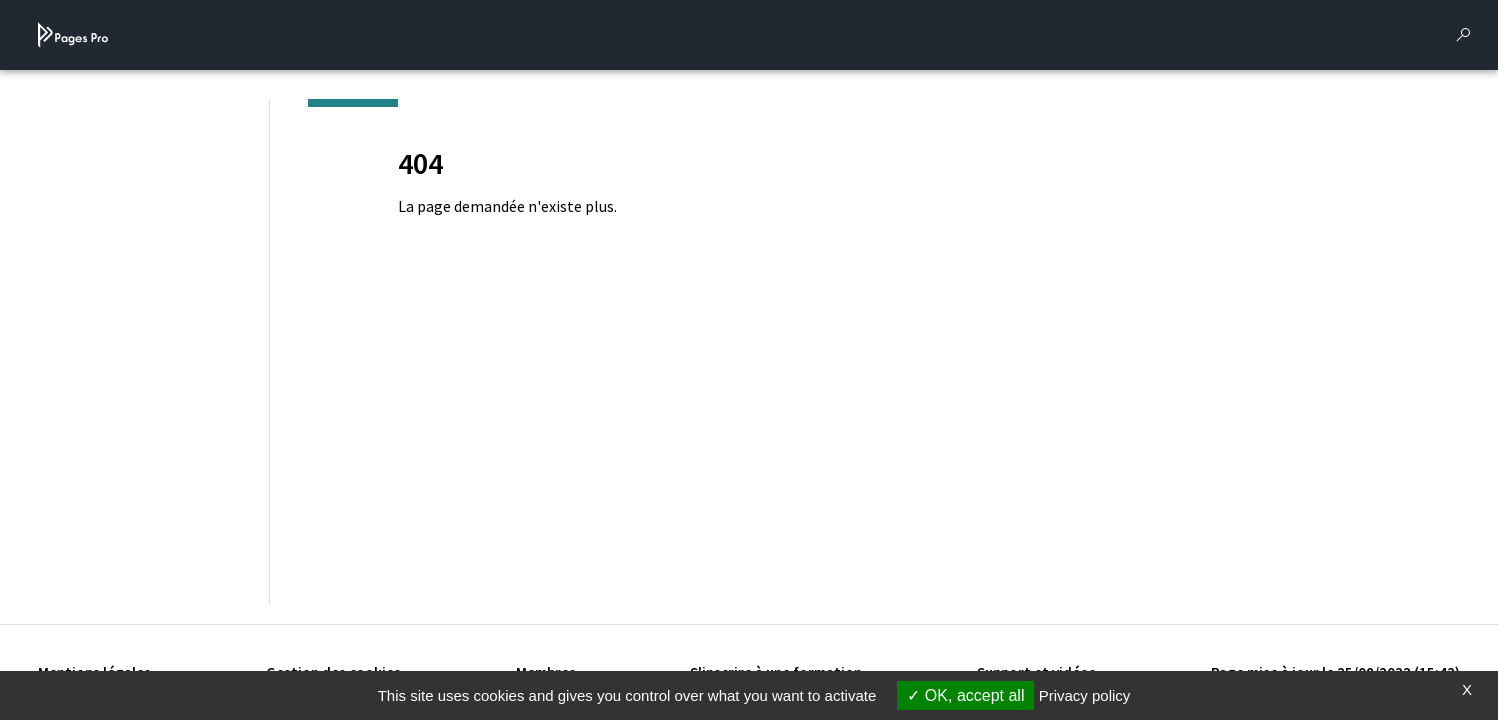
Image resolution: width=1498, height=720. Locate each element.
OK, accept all (965, 695)
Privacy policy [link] (1085, 695)
